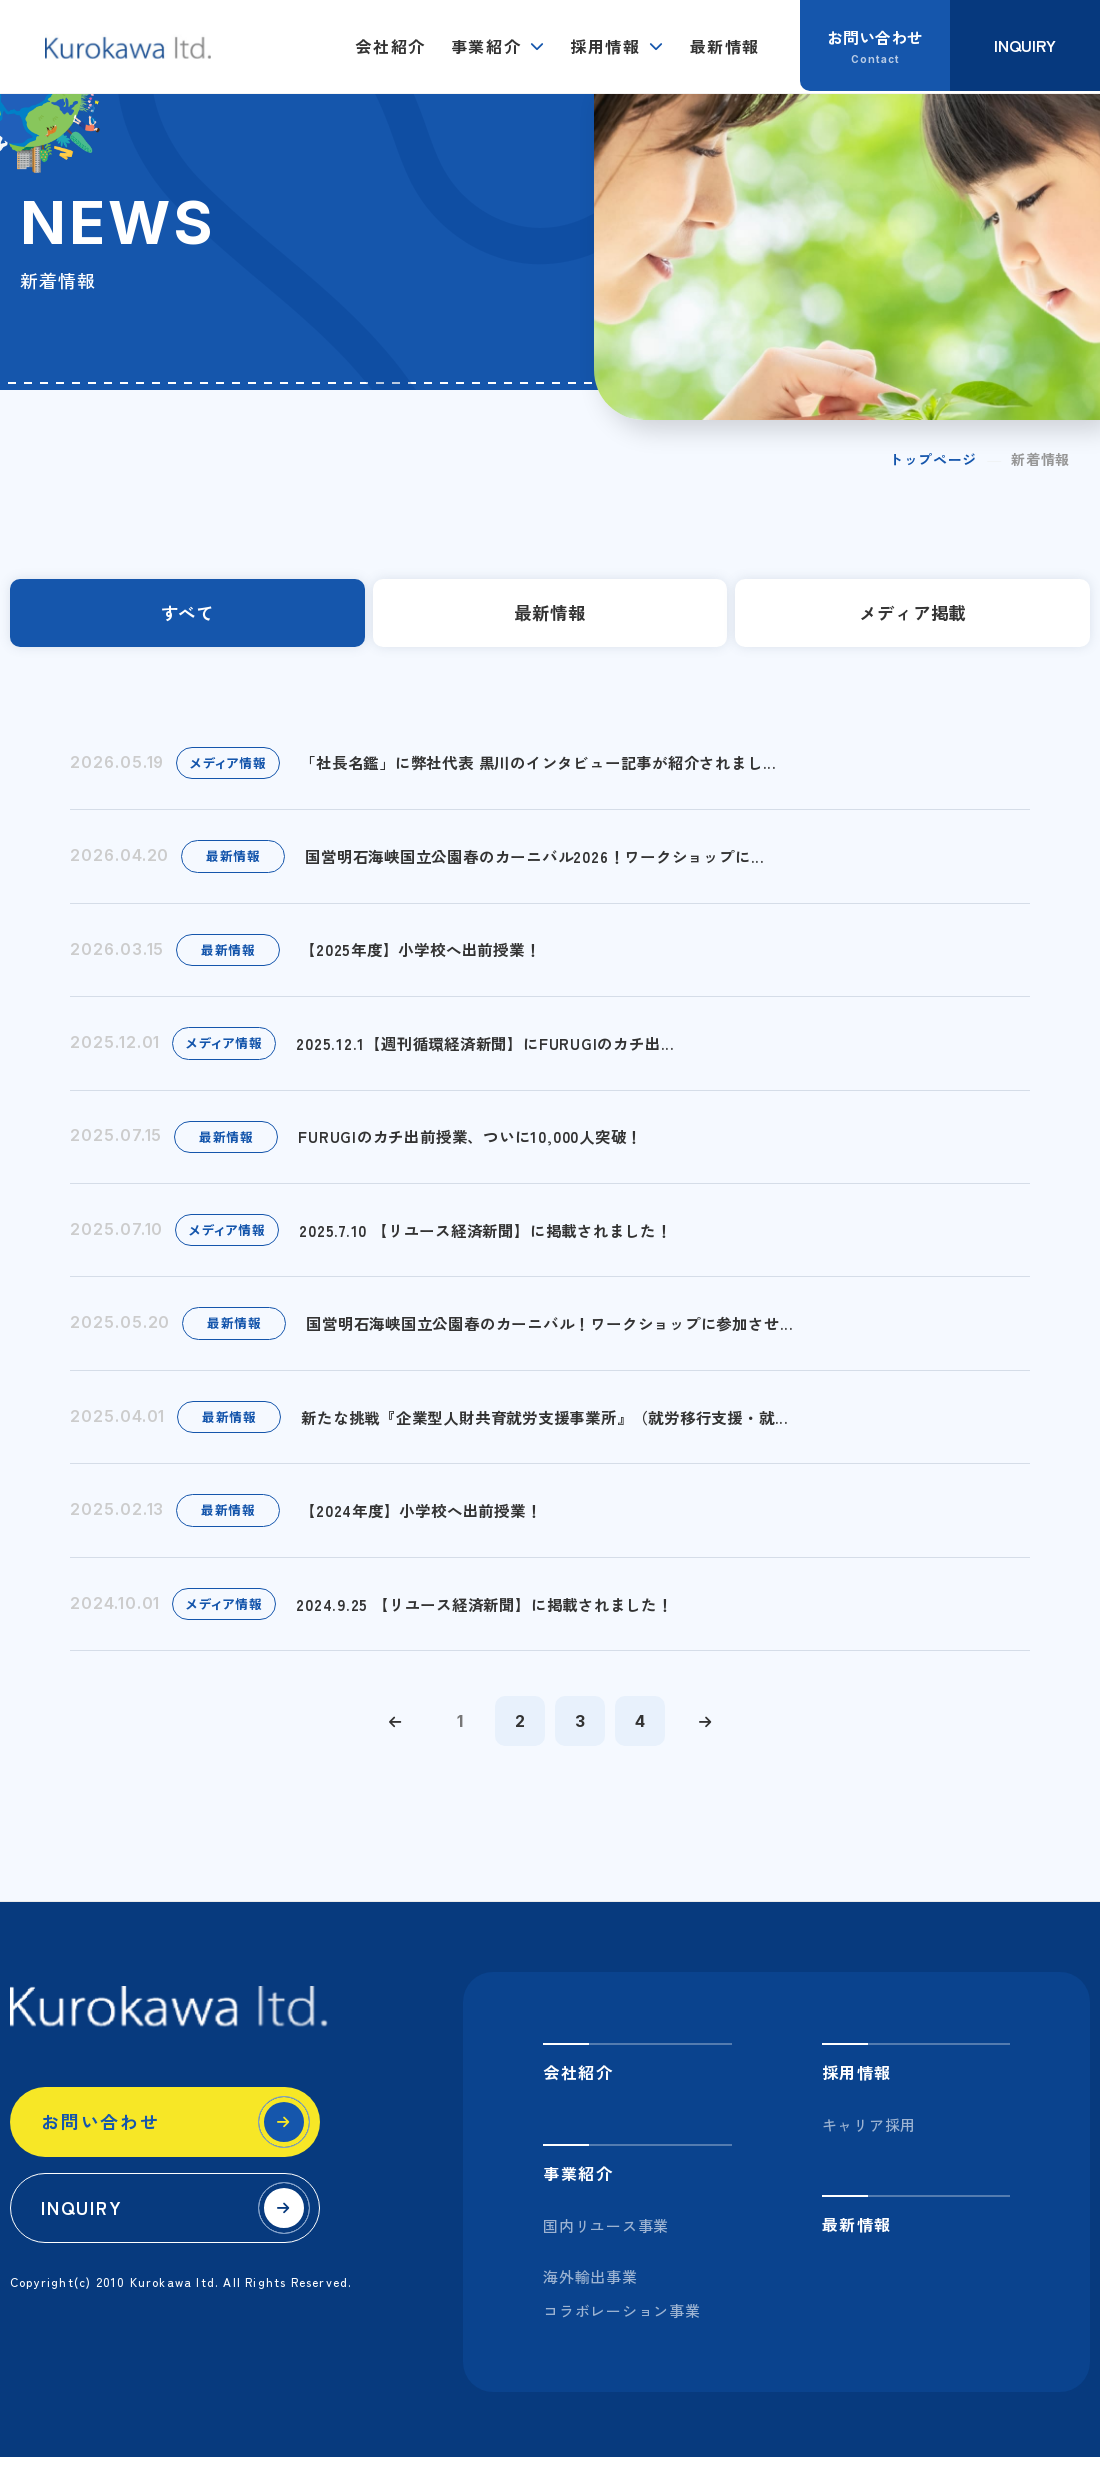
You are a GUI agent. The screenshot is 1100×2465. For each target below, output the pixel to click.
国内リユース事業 (606, 2234)
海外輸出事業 (590, 2285)
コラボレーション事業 (622, 2319)
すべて (187, 614)
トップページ (933, 459)
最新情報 (725, 46)
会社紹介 (390, 46)
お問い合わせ (100, 2130)
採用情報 (605, 46)
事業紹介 (486, 46)
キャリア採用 (869, 2133)
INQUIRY (82, 2216)
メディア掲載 (912, 614)
